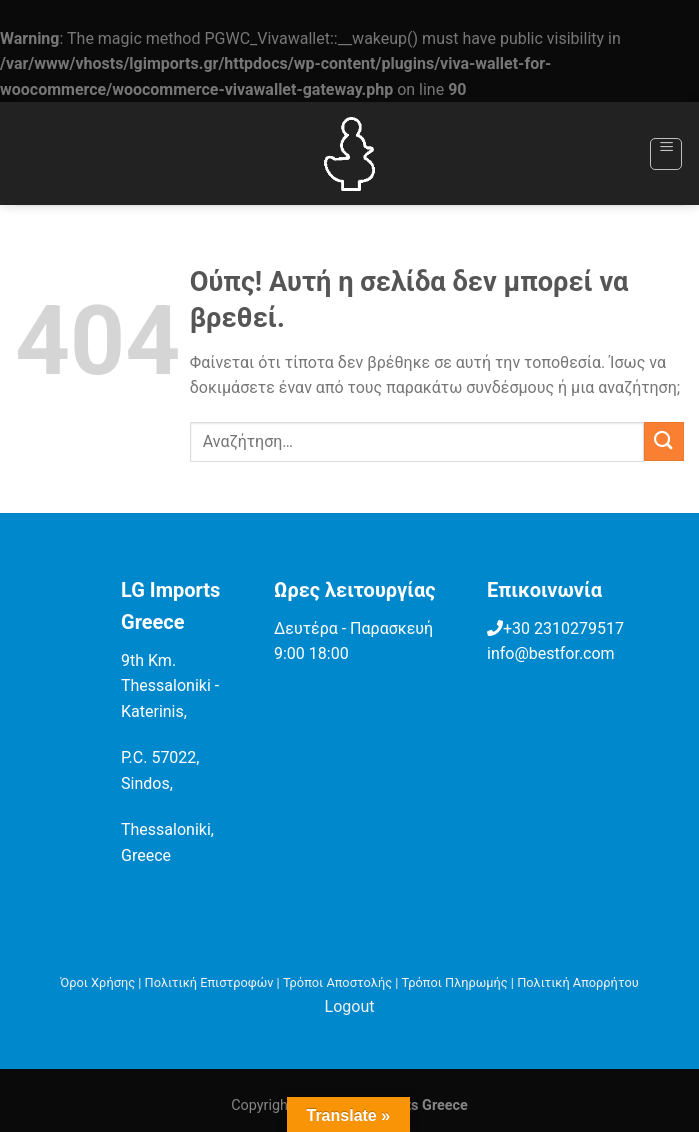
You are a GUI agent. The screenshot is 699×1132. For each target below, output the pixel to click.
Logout (350, 1006)
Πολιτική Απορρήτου (578, 982)
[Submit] (664, 441)
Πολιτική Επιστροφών (209, 982)
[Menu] (666, 154)
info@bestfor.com (551, 653)
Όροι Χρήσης (97, 982)
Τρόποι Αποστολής (337, 982)
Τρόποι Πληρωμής (455, 982)
